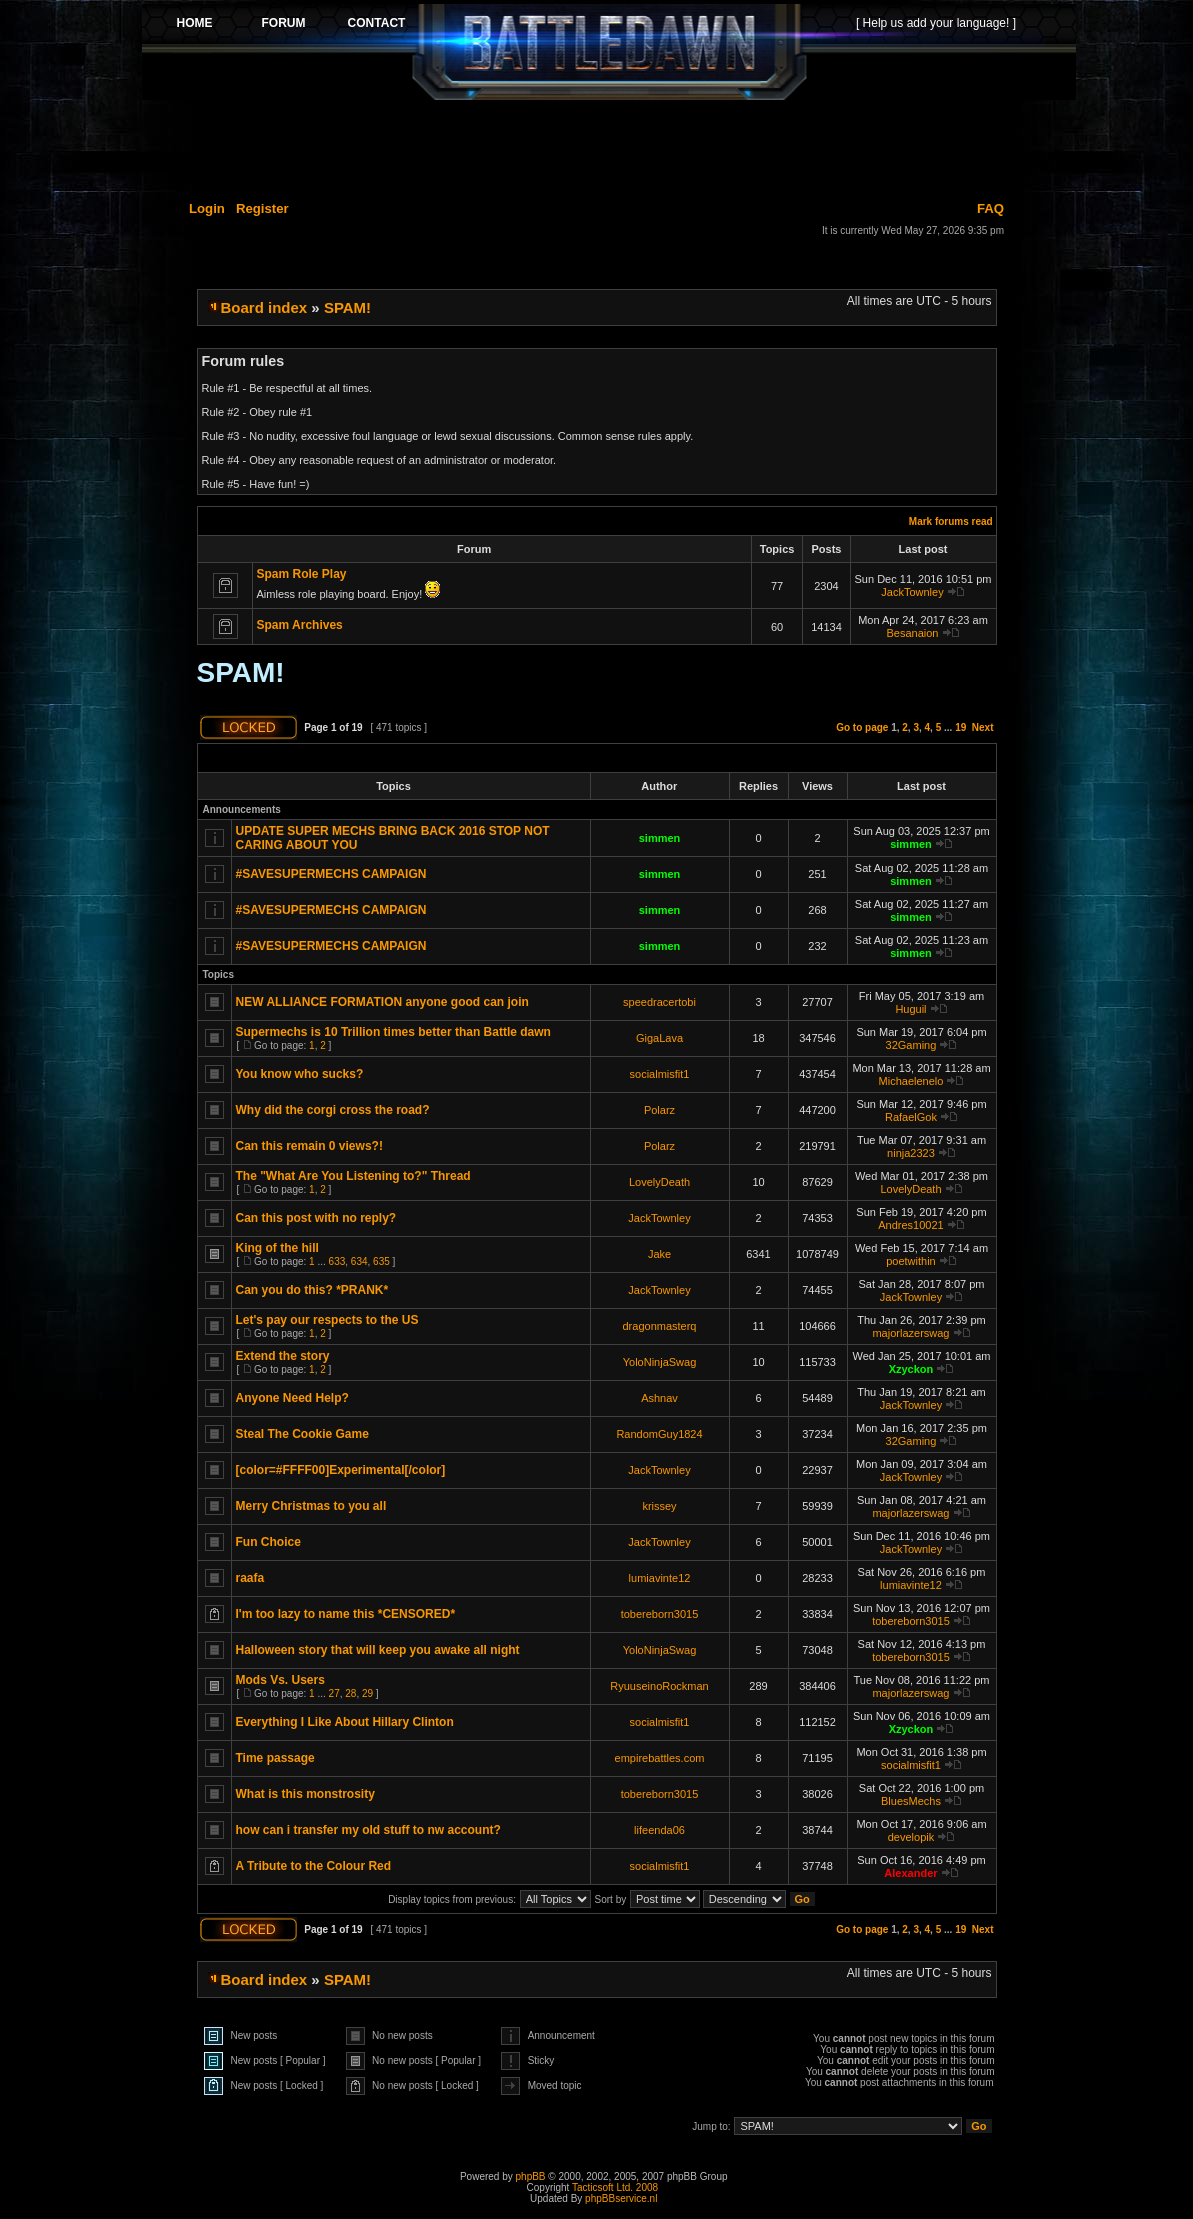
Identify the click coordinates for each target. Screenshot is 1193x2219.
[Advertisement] (609, 147)
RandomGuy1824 (659, 1434)
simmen (660, 838)
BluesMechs (911, 1801)
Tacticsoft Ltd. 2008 (615, 2187)
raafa (250, 1578)
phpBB (531, 2176)
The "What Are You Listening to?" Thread (353, 1176)
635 (381, 1261)
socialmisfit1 (660, 1074)
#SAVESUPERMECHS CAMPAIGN (331, 874)
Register (262, 208)
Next (983, 727)
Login (207, 208)
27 (334, 1693)
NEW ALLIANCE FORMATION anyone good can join (382, 1002)
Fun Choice (268, 1542)
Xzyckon (911, 1369)
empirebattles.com (660, 1758)
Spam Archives (300, 625)
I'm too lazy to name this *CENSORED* (346, 1614)
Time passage (275, 1758)
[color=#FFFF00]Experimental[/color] (341, 1470)
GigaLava (659, 1038)
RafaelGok (911, 1117)
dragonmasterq (660, 1326)
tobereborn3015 (660, 1614)
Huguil (910, 1009)
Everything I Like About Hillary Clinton (345, 1722)
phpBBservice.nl (621, 2198)
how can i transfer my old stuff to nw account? (368, 1830)
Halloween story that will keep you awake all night (378, 1650)
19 (960, 727)
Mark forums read (951, 521)
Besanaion (912, 633)
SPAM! (347, 307)
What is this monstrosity (305, 1794)
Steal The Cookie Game (302, 1434)
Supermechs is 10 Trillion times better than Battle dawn (393, 1032)
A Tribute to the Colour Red (314, 1866)
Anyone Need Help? (292, 1398)
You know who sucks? (300, 1074)
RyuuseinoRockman (659, 1686)
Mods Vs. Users (280, 1680)
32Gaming (911, 1045)
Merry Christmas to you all (311, 1506)
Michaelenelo (911, 1081)
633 (337, 1261)
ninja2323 (911, 1153)
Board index (264, 307)
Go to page (862, 727)
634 (359, 1261)
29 (367, 1693)
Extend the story (283, 1356)
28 (350, 1693)
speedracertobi (659, 1002)
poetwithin (911, 1261)
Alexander (910, 1873)
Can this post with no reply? (316, 1218)
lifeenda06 (659, 1830)
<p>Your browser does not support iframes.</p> (609, 52)
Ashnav (659, 1398)
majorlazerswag (910, 1333)
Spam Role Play (302, 574)
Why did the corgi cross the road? (333, 1110)
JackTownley (912, 592)
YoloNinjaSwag (660, 1362)
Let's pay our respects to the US (327, 1320)
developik (911, 1837)
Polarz (659, 1110)
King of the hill (277, 1248)
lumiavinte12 (660, 1578)
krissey (659, 1506)
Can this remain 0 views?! (309, 1146)
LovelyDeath (659, 1182)
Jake (659, 1254)
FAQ (990, 208)
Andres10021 (910, 1225)
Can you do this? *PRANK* (312, 1290)
